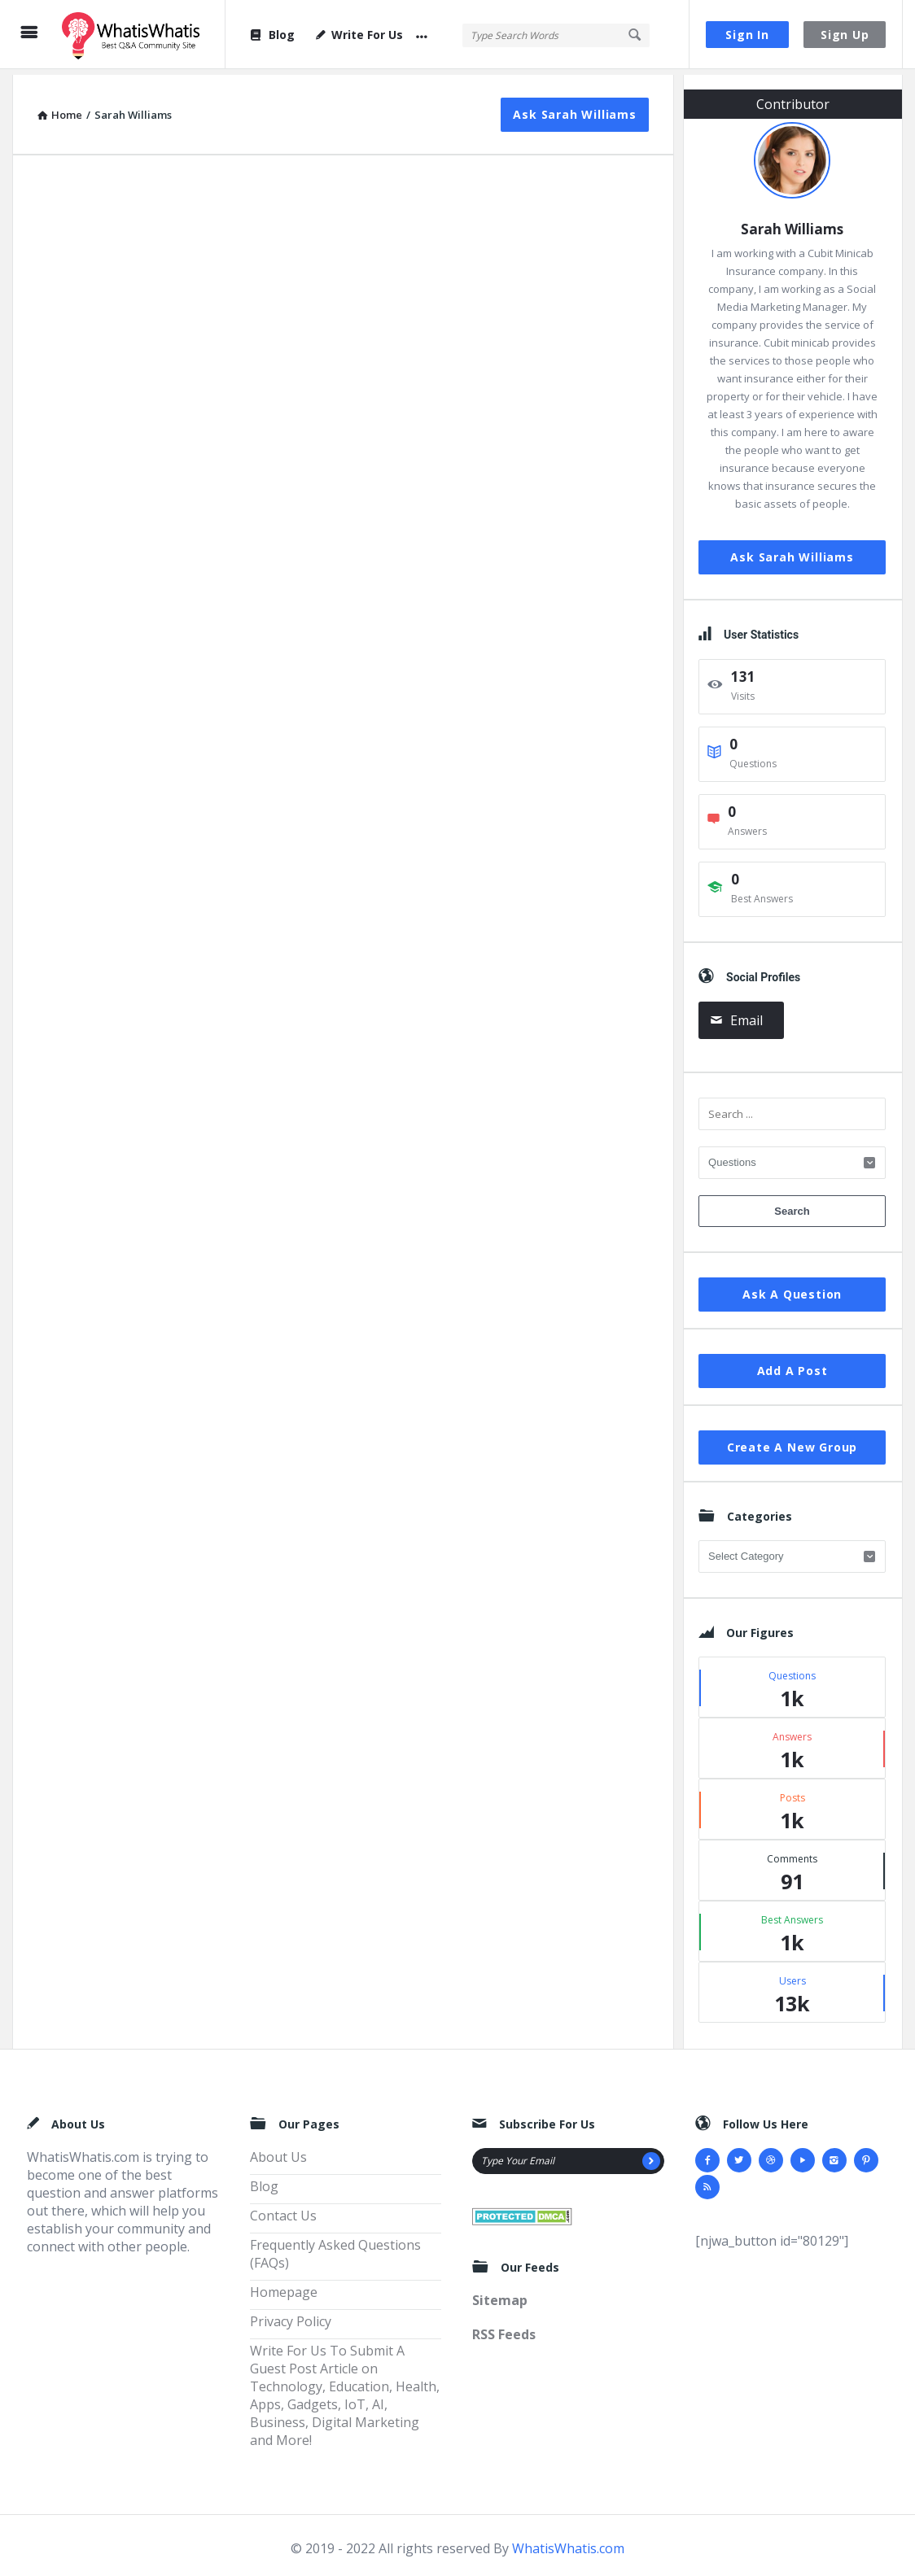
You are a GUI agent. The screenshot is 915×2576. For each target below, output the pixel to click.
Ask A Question (792, 1288)
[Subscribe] (651, 2155)
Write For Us (359, 34)
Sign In (747, 34)
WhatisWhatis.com (568, 2543)
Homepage (283, 2286)
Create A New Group (792, 1441)
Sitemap (500, 2295)
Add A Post (792, 1365)
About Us (278, 2151)
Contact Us (283, 2210)
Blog (272, 34)
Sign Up (845, 34)
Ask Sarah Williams (574, 108)
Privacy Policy (290, 2316)
